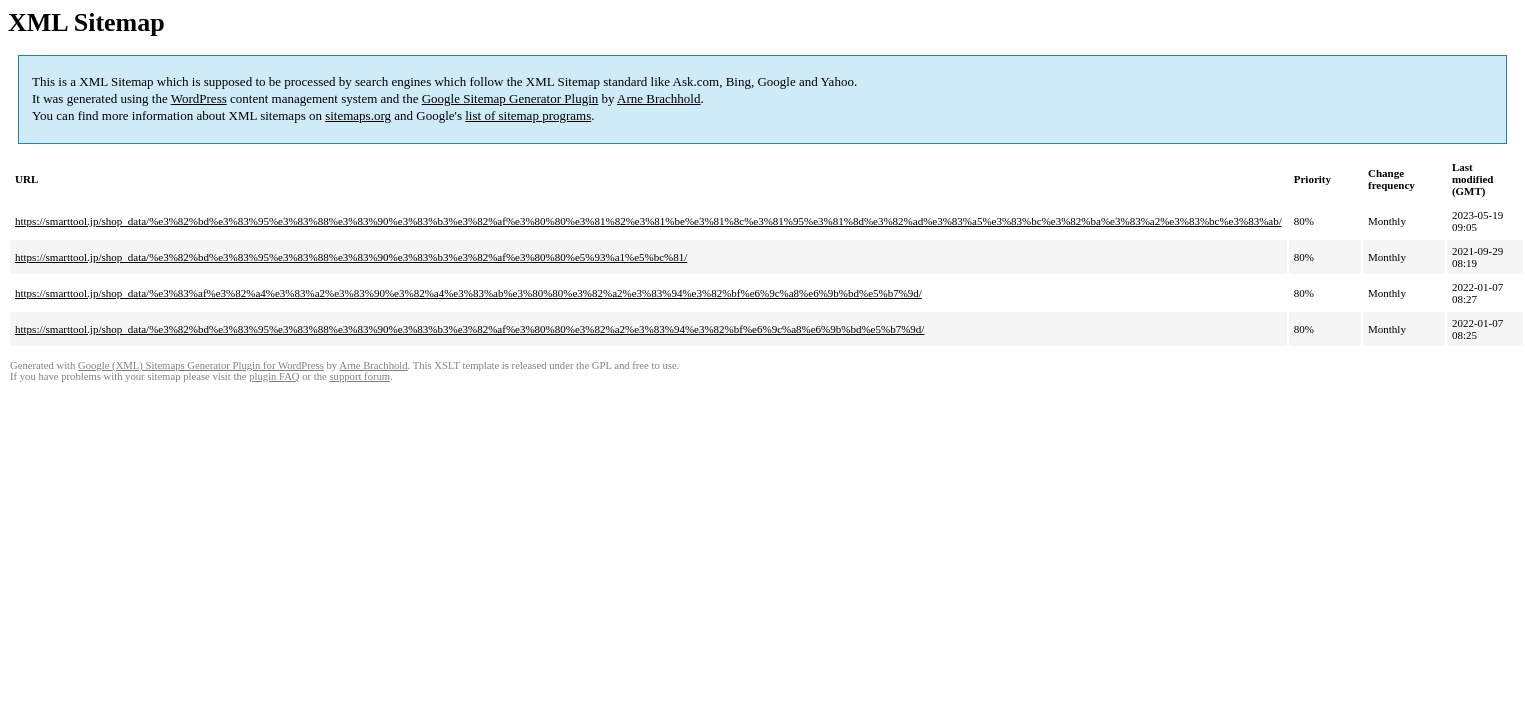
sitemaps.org (358, 115)
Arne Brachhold (658, 98)
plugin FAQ (274, 376)
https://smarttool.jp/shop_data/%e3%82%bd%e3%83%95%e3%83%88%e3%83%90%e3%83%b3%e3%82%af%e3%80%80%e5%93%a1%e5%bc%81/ (351, 257)
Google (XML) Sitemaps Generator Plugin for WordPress (201, 365)
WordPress (199, 98)
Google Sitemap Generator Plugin (510, 98)
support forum (359, 376)
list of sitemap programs (528, 115)
